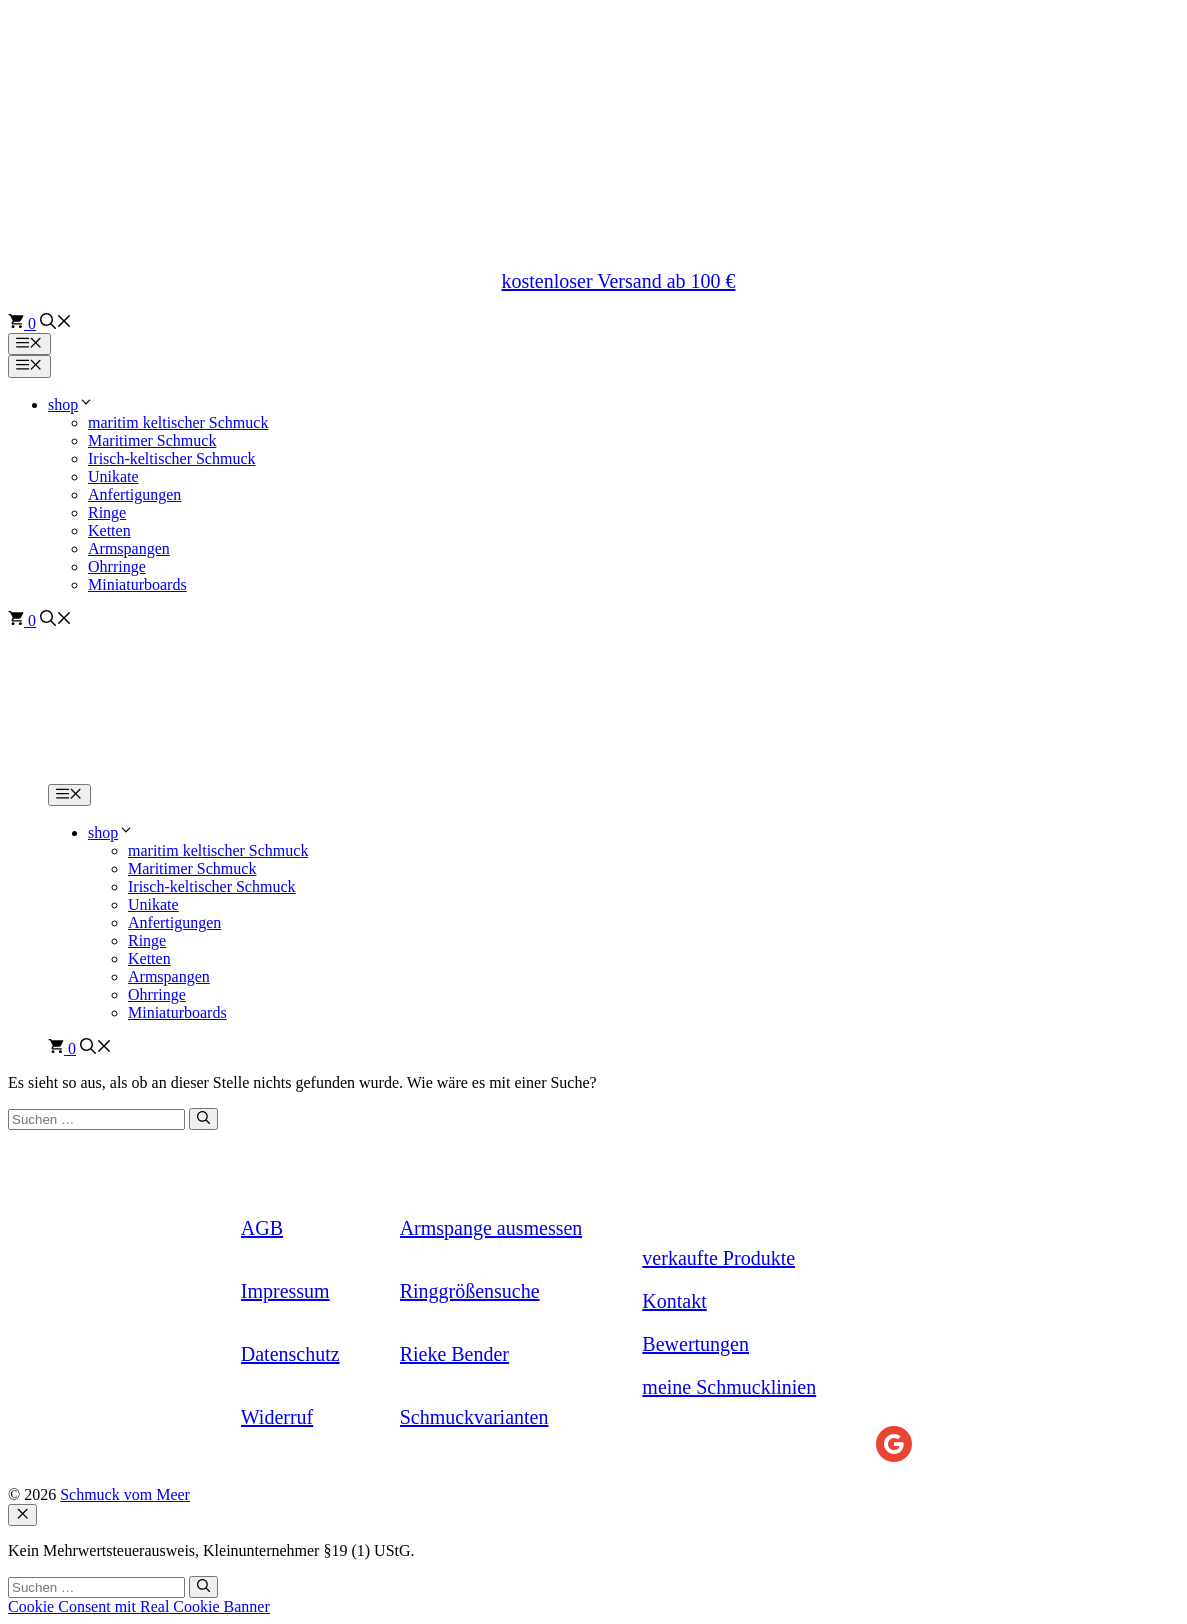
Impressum (285, 1291)
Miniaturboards (137, 584)
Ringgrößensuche (470, 1291)
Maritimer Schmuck (152, 440)
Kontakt (674, 1301)
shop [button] (71, 404)
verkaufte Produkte (718, 1258)
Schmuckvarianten (474, 1417)
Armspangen (129, 548)
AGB (262, 1228)
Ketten (109, 530)
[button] (56, 323)
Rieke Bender (454, 1354)
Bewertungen (695, 1344)
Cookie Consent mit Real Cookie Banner (139, 1606)
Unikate (113, 476)
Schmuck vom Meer (125, 1494)
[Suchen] (203, 1119)
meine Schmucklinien (729, 1387)
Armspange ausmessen (491, 1228)
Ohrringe (117, 566)
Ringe (107, 512)
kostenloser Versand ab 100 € (618, 281)
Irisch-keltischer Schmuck (172, 458)
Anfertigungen (134, 494)
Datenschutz (290, 1354)
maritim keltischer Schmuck (178, 422)
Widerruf (277, 1417)
